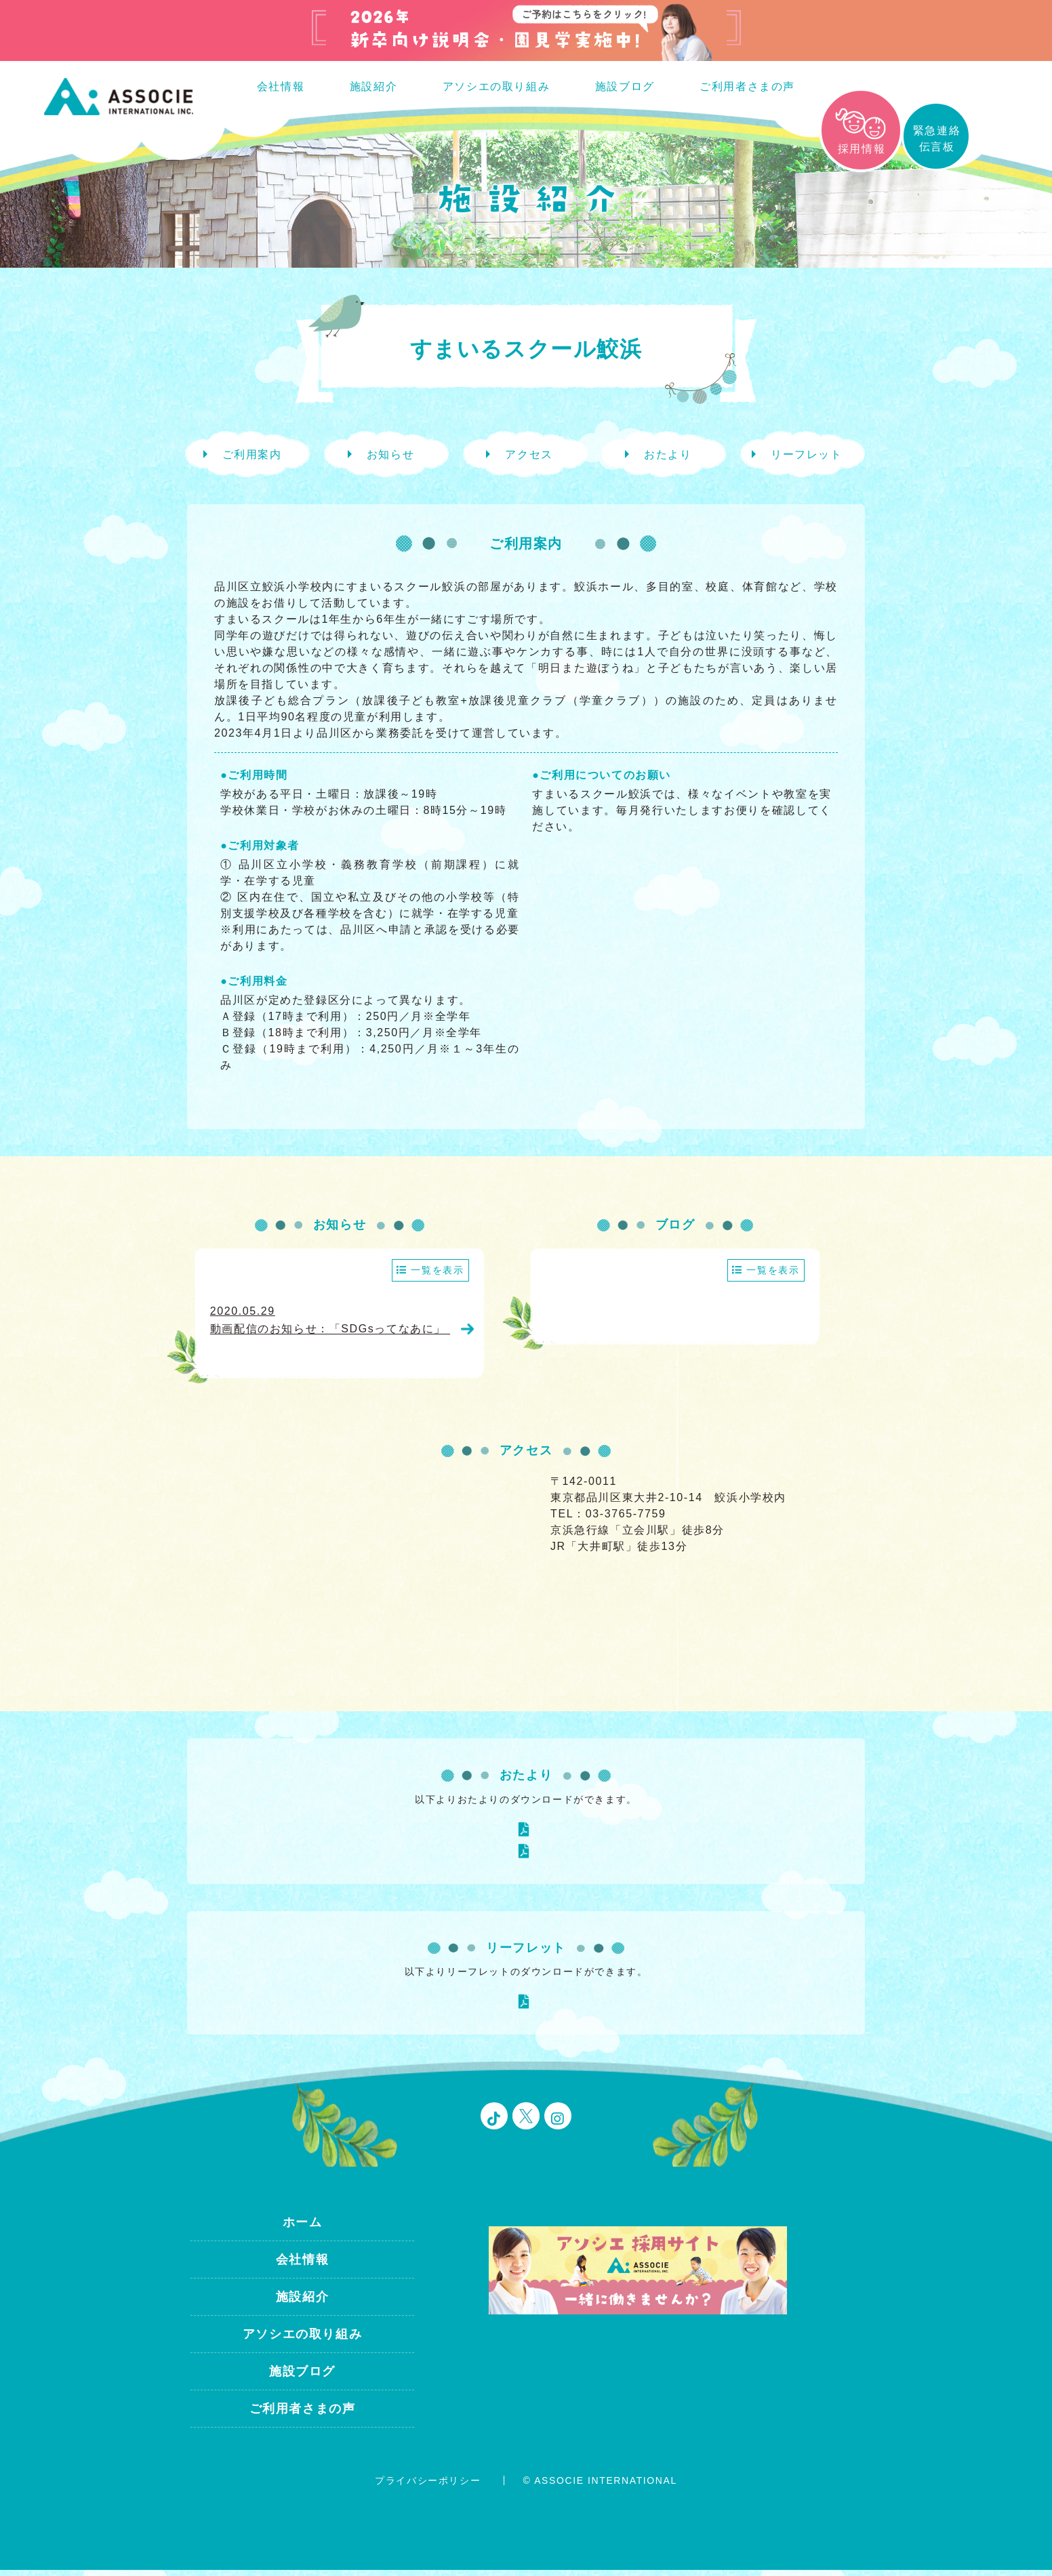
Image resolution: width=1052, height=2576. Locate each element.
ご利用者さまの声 (747, 86)
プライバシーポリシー (428, 2487)
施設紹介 (373, 86)
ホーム (303, 2229)
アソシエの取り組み (496, 86)
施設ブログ (625, 86)
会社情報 (280, 86)
